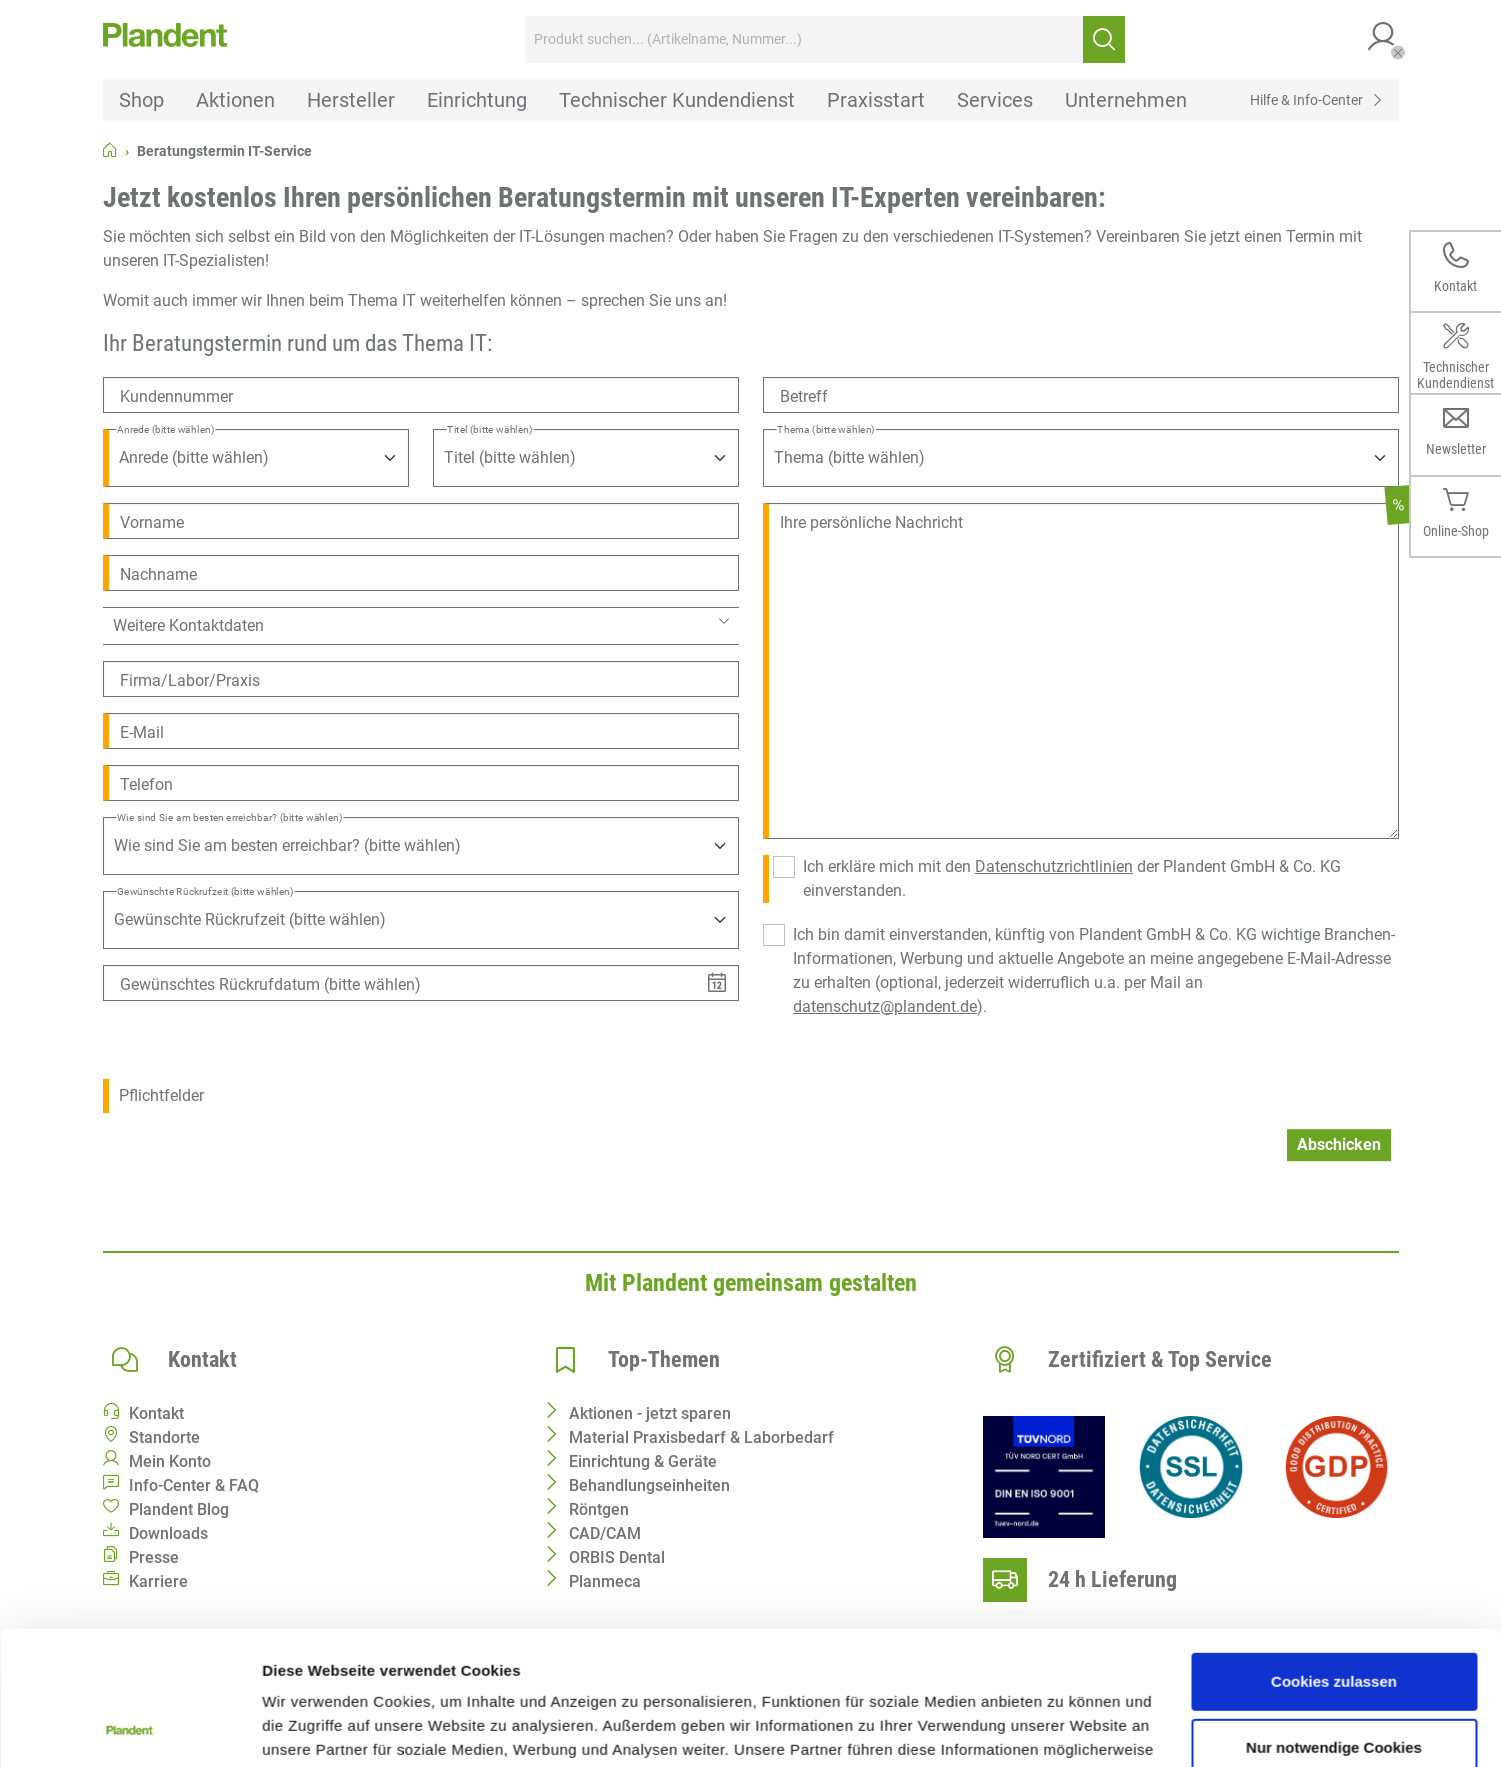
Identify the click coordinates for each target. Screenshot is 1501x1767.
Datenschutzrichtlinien (1054, 866)
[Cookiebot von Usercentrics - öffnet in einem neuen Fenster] (129, 1728)
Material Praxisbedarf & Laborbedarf (701, 1437)
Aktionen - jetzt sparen (650, 1413)
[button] (1383, 39)
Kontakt (156, 1413)
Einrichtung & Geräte (643, 1461)
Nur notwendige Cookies (1334, 1621)
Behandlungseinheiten (649, 1485)
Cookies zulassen (1334, 1556)
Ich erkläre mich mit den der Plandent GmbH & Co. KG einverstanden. (1072, 878)
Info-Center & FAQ (194, 1485)
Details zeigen (312, 1727)
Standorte (164, 1437)
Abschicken (1339, 1144)
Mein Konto (170, 1461)
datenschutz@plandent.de (885, 1006)
